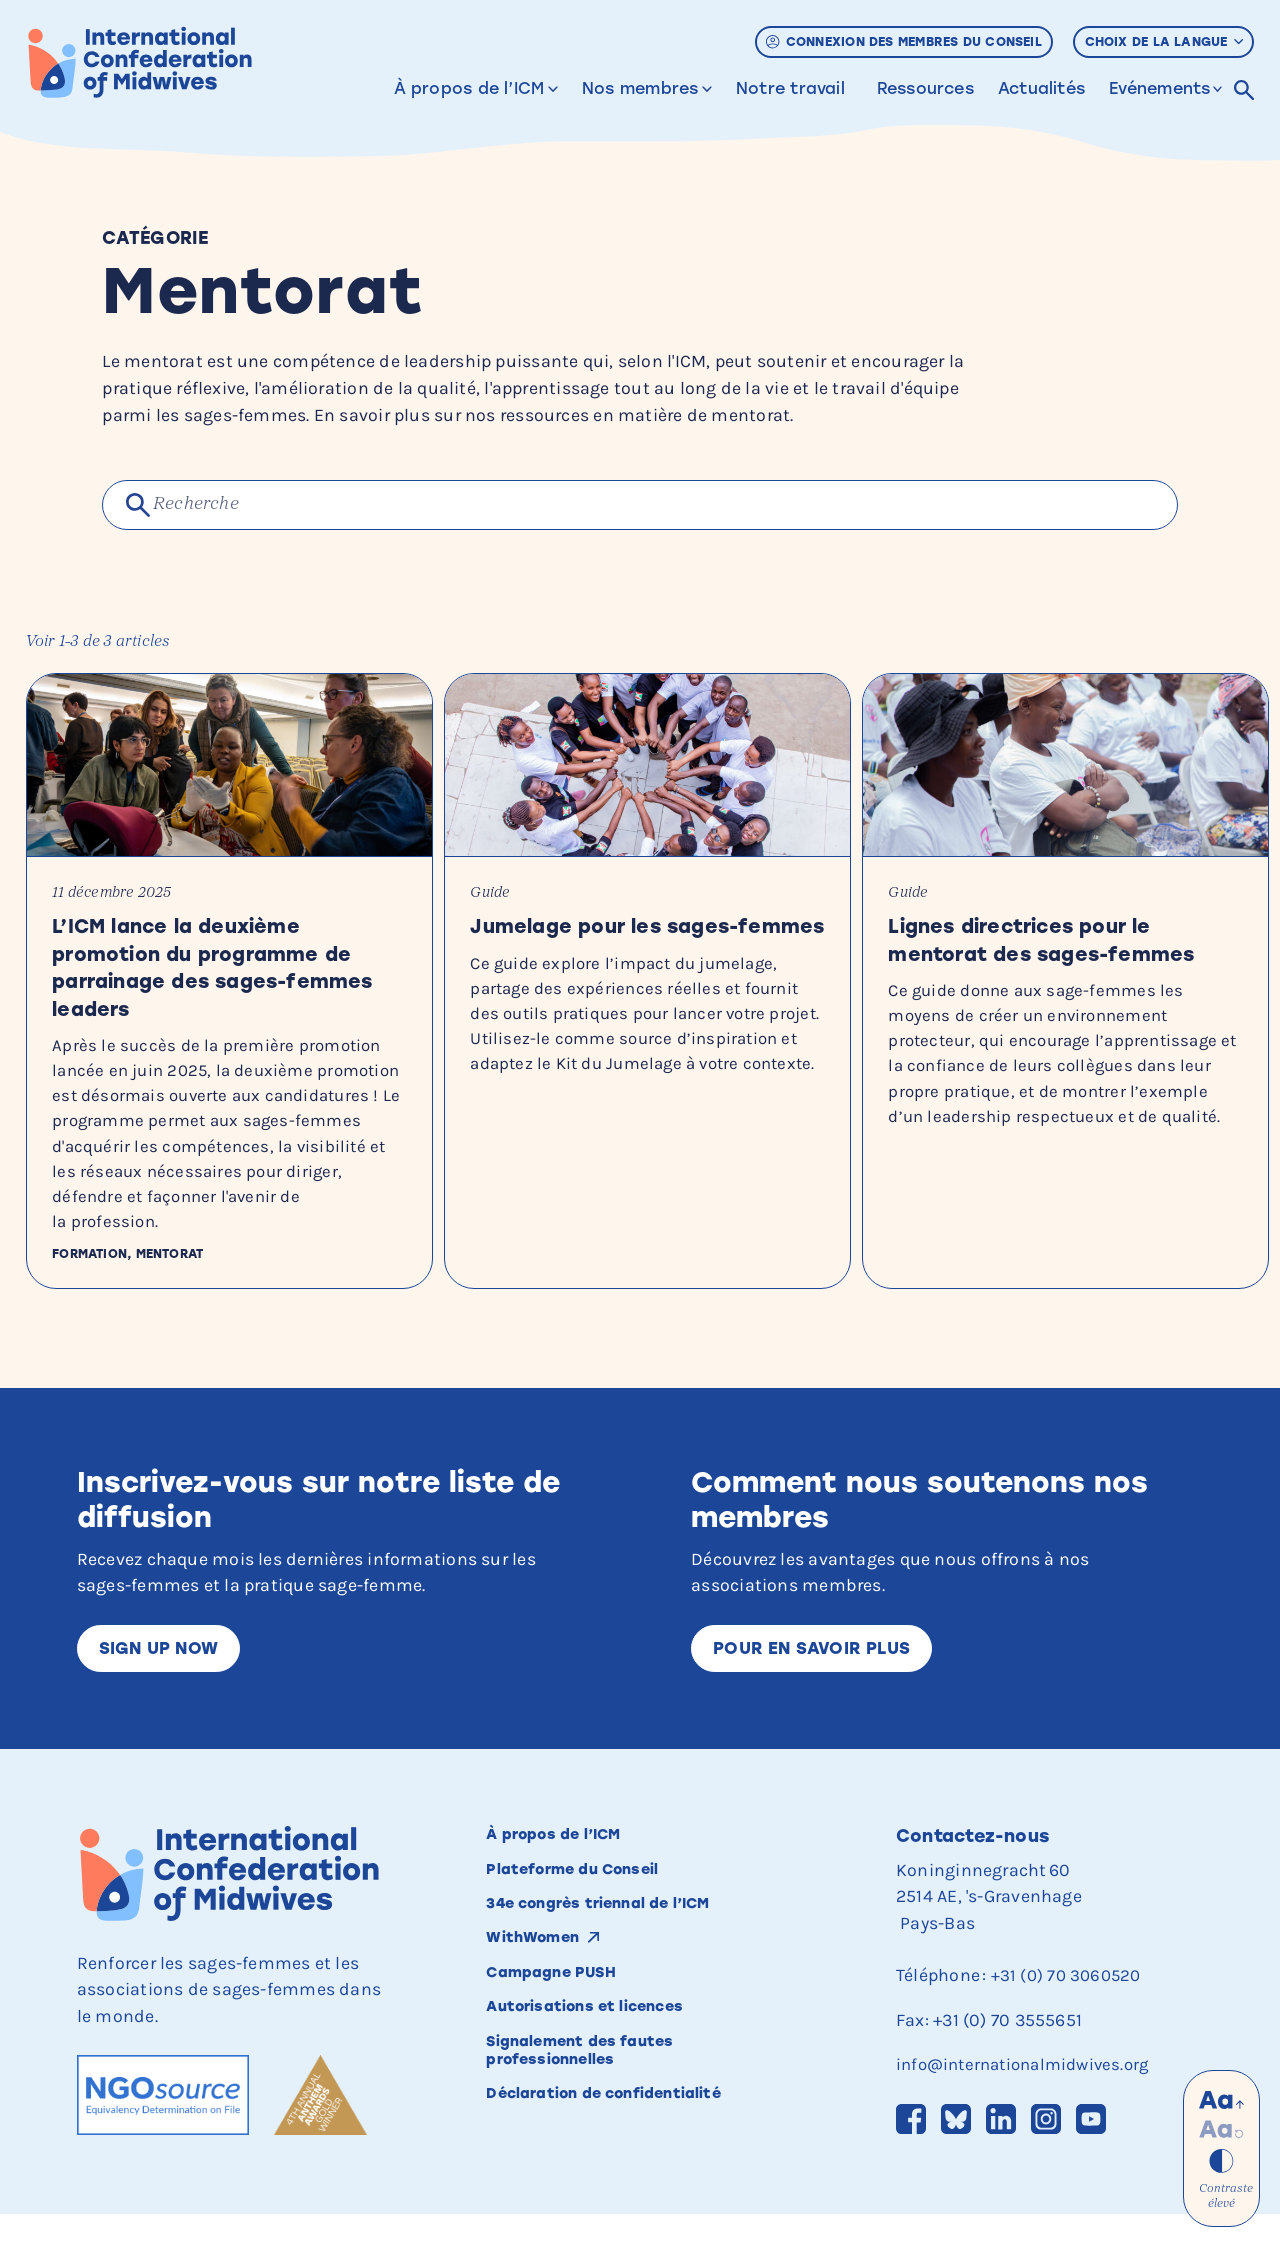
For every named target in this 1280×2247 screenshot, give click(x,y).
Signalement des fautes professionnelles (598, 2101)
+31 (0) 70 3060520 (1069, 2006)
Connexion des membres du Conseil (904, 41)
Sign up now (163, 1676)
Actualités (1041, 88)
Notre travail (790, 88)
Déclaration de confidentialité (629, 2148)
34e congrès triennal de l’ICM (624, 1940)
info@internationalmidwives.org (1031, 2095)
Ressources (925, 88)
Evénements (1159, 88)
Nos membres (640, 88)
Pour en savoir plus (818, 1676)
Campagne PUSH (565, 2015)
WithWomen (542, 1978)
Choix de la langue (1164, 41)
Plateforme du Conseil (591, 1903)
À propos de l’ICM (469, 88)
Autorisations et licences (605, 2052)
